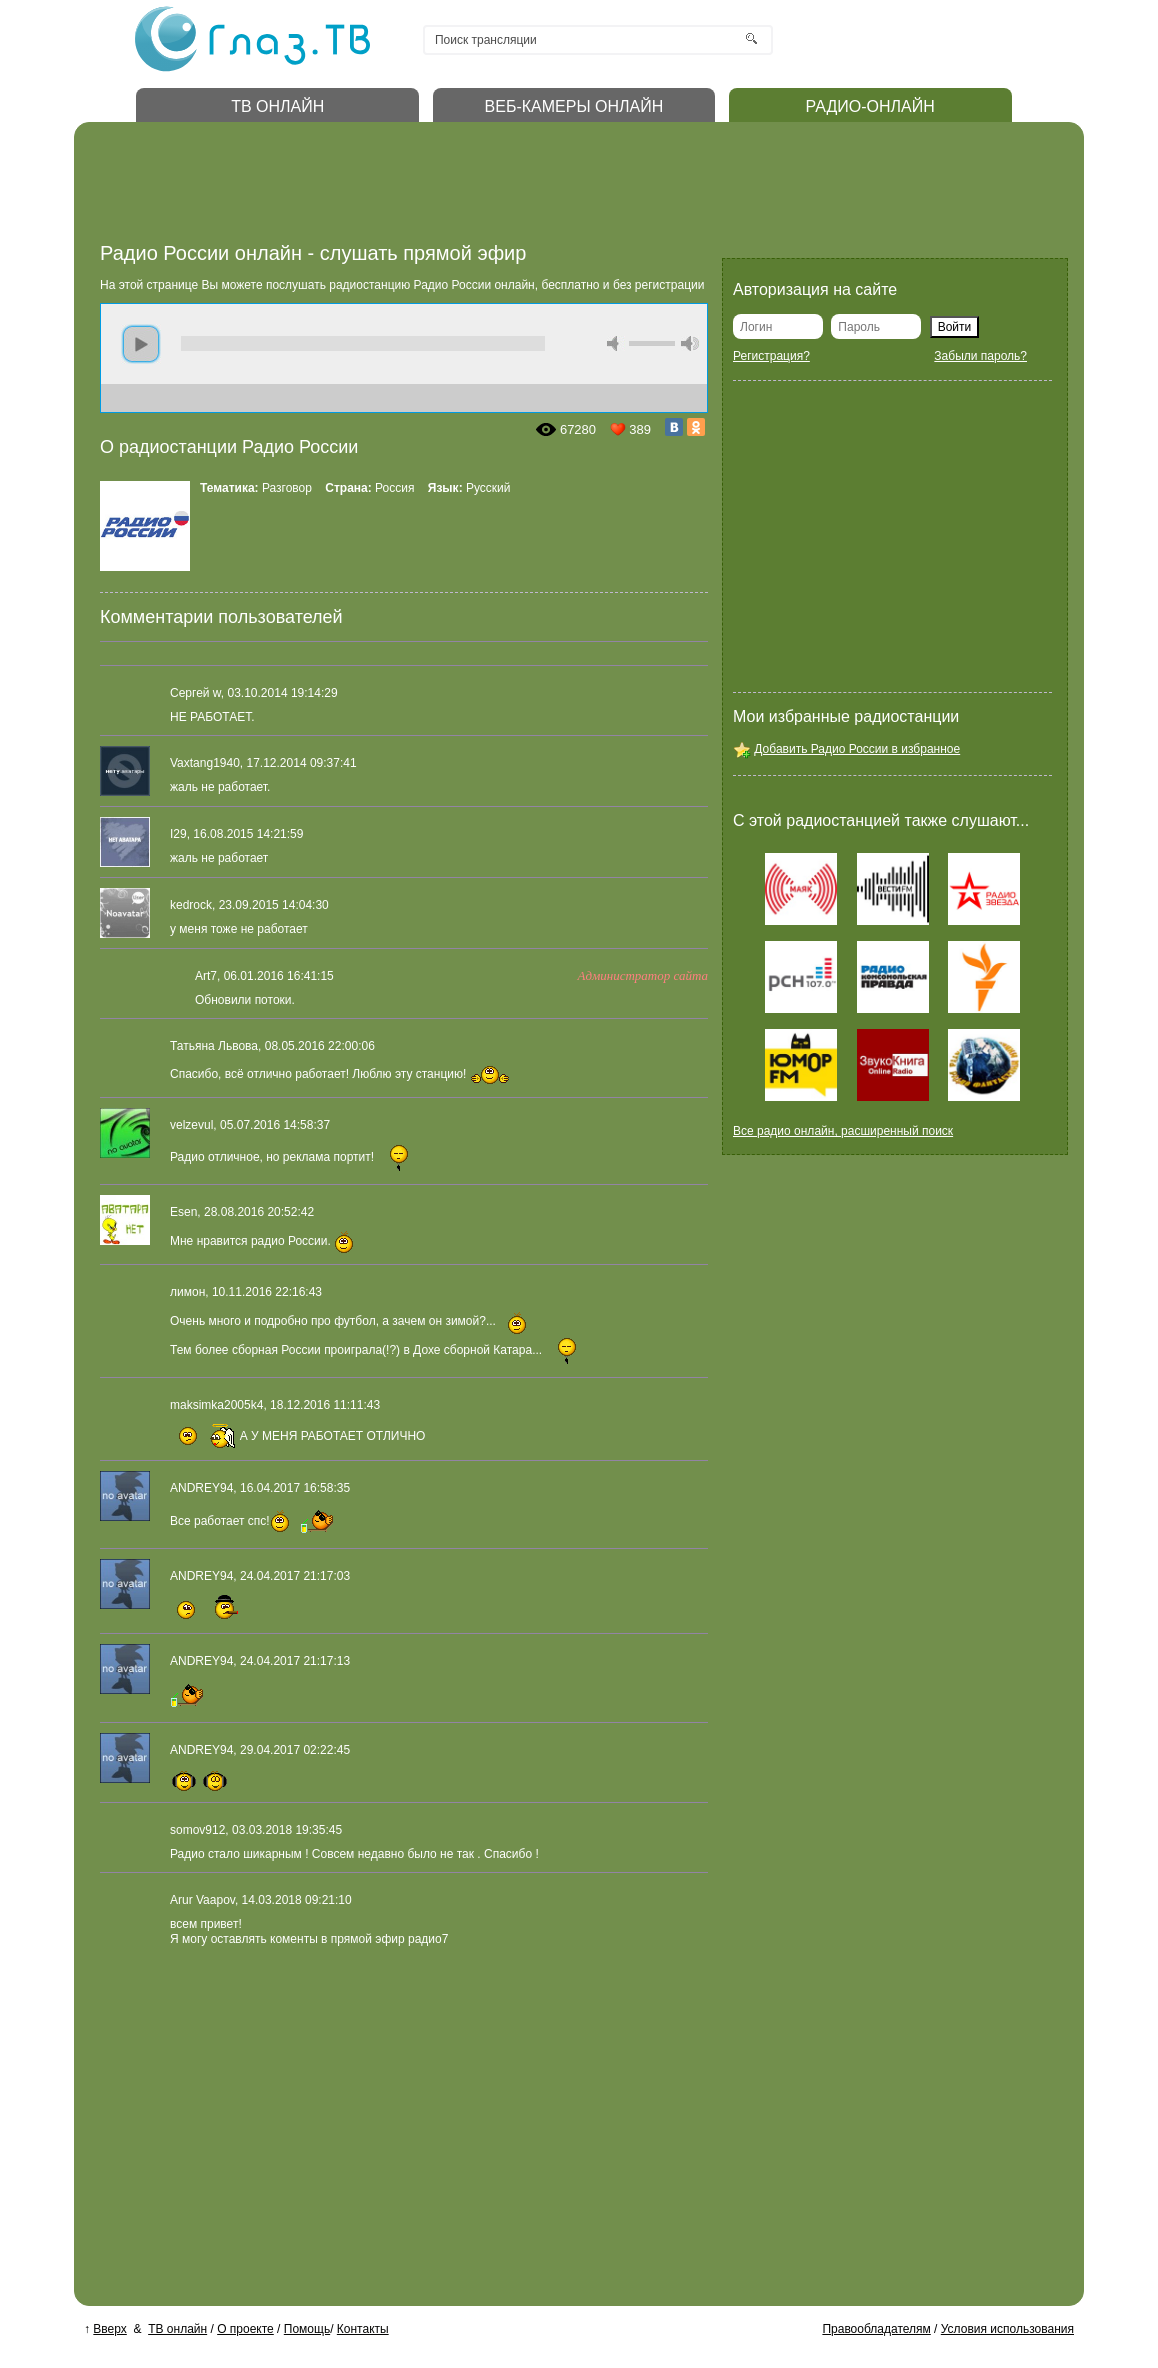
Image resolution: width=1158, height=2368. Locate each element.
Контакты (363, 2329)
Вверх (109, 2329)
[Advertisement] (464, 188)
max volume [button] (690, 343)
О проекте (245, 2329)
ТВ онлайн (177, 2329)
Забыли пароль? (980, 356)
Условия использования (1007, 2329)
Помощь (307, 2329)
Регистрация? (771, 356)
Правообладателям (876, 2329)
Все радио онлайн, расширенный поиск (843, 1131)
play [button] (141, 344)
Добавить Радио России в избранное (857, 749)
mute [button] (616, 343)
